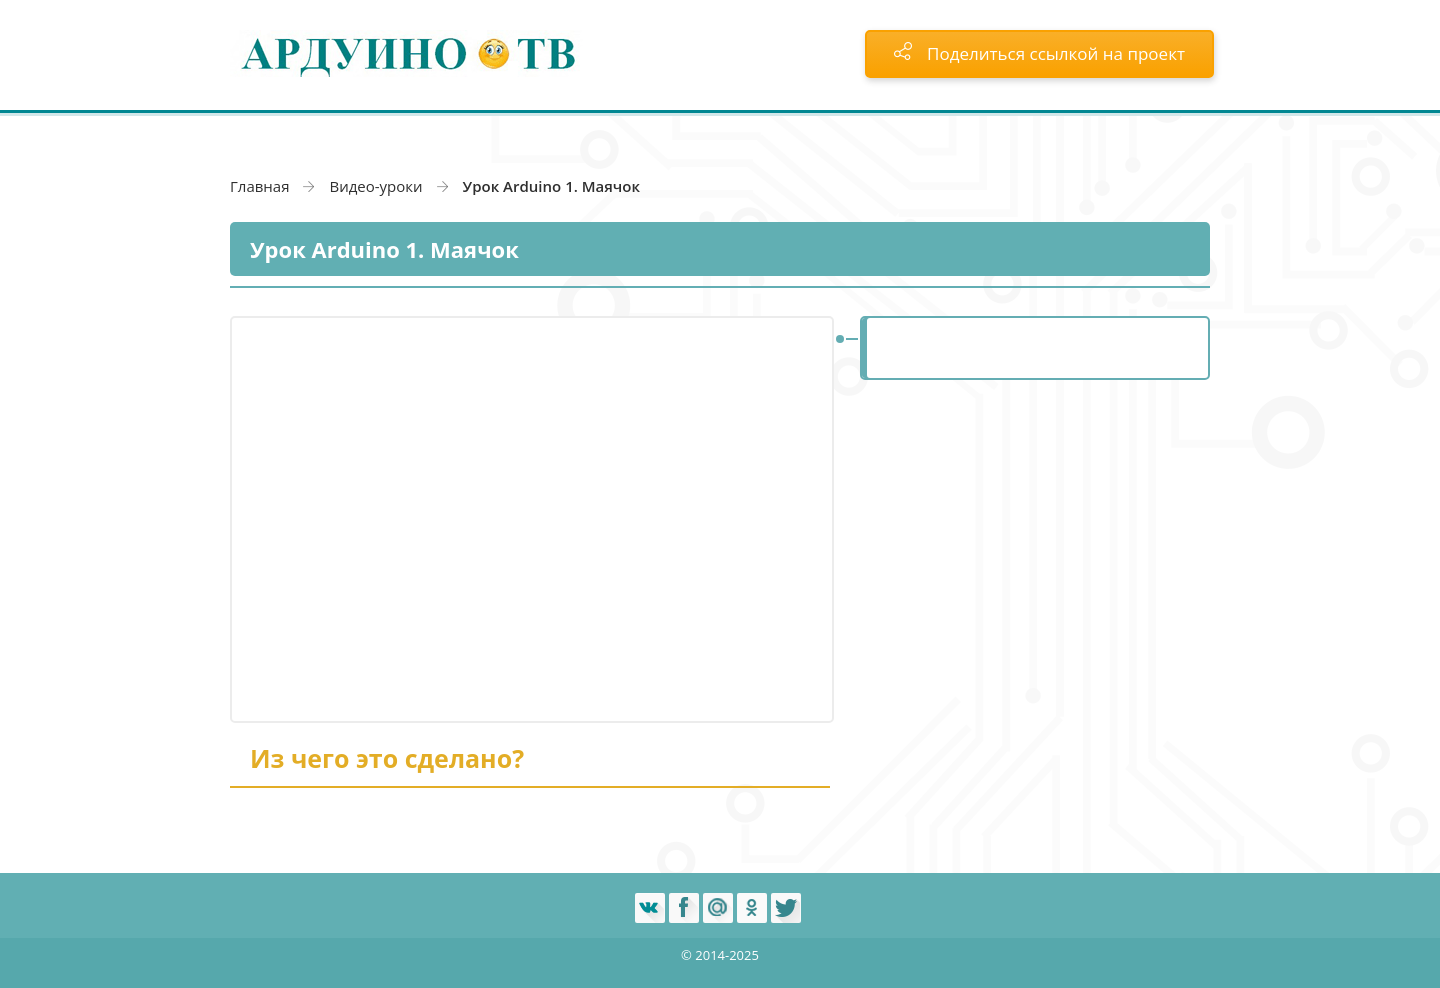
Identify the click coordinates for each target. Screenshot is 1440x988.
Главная (259, 186)
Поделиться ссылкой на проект (1039, 53)
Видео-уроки (375, 186)
